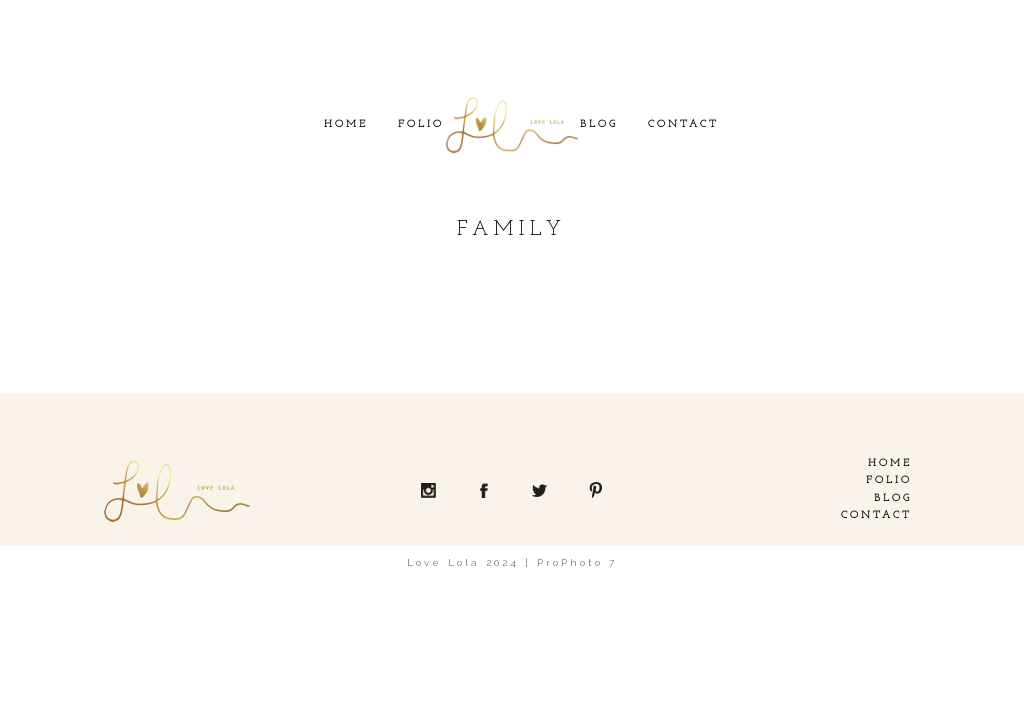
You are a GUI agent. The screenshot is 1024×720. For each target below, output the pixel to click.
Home (346, 124)
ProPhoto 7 (577, 562)
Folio (421, 124)
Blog (599, 124)
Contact (683, 124)
